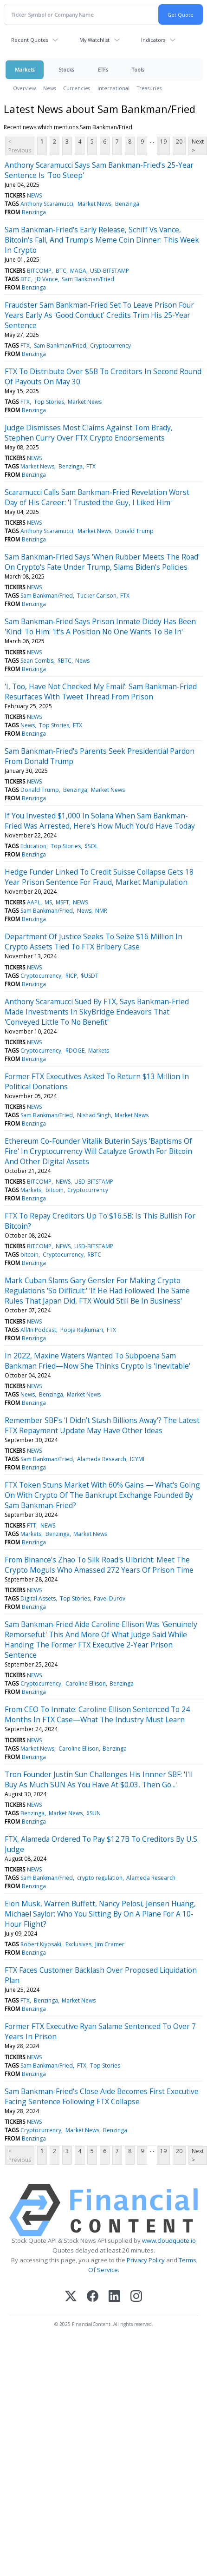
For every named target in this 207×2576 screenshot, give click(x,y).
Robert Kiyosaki (40, 1944)
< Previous (19, 146)
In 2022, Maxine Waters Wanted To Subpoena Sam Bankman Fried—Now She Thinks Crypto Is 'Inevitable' (97, 1361)
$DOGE (74, 1050)
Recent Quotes (29, 39)
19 (163, 141)
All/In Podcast (38, 1330)
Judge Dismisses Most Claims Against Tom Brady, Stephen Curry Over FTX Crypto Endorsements (89, 432)
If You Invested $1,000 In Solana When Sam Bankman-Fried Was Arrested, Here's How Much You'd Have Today (100, 820)
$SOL (91, 846)
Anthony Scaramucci (46, 204)
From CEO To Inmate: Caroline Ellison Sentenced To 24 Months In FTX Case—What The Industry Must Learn (97, 1714)
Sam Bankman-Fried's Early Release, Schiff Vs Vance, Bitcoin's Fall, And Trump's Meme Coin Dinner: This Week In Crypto (102, 239)
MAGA (78, 271)
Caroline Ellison (85, 1683)
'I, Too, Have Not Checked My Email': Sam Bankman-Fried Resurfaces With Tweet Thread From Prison (101, 691)
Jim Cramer (109, 1944)
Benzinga (127, 204)
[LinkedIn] (114, 2296)
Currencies (76, 88)
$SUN (93, 1813)
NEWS (34, 195)
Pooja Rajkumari (81, 1330)
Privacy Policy (146, 2260)
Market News (94, 204)
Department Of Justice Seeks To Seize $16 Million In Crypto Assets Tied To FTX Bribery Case (93, 941)
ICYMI (137, 1459)
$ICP (71, 976)
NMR (101, 911)
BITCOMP (39, 271)
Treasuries (149, 88)
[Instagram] (136, 2296)
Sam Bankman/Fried (88, 279)
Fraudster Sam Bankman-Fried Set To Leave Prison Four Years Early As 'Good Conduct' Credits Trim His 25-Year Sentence (99, 315)
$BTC (64, 661)
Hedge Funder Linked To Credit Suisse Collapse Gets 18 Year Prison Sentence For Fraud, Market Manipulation (99, 877)
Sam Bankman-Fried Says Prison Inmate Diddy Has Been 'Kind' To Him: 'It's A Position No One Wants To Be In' (100, 626)
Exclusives (78, 1944)
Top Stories (49, 402)
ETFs (103, 69)
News (49, 88)
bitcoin (54, 1190)
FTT (31, 1525)
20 (179, 141)
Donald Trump (134, 531)
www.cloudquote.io (169, 2240)
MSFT (62, 902)
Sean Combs (36, 661)
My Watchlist (94, 39)
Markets (24, 69)
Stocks (66, 69)
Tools (138, 69)
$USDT (89, 976)
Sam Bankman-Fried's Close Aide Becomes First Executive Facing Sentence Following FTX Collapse (102, 2096)
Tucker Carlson (96, 596)
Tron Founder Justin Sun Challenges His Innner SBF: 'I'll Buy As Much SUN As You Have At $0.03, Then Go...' (99, 1779)
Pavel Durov (109, 1598)
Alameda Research (101, 1459)
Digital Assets (38, 1598)
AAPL (33, 902)
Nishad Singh (94, 1115)
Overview (24, 88)
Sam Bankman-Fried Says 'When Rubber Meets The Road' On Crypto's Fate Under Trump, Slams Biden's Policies (102, 562)
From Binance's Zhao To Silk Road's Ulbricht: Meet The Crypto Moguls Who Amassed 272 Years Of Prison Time (99, 1565)
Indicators (153, 39)
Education (33, 846)
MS (48, 902)
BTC (61, 271)
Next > (198, 146)
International (113, 88)
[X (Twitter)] (70, 2296)
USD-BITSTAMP (109, 271)
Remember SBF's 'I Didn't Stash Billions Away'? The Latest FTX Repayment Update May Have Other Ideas (102, 1425)
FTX (25, 345)
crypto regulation (100, 1878)
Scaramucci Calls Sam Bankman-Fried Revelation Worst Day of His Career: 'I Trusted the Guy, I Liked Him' (97, 497)
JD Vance (46, 279)
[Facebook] (92, 2296)
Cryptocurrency (110, 345)
